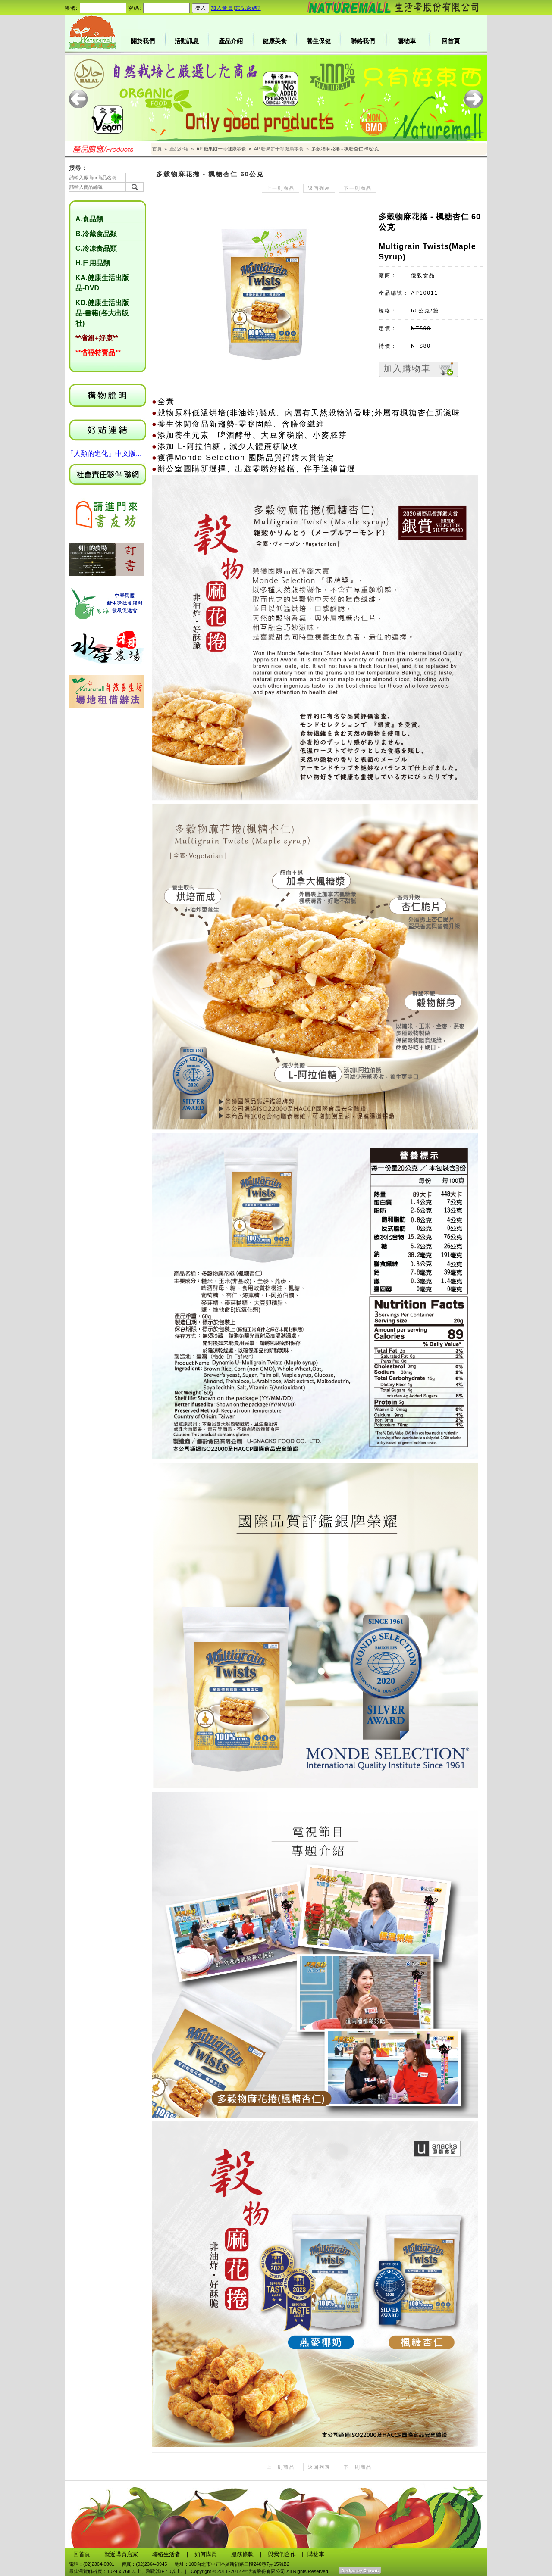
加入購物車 (407, 368)
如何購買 (205, 2554)
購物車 (407, 40)
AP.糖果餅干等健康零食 (279, 148)
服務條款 (242, 2554)
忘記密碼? (248, 8)
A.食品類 (89, 219)
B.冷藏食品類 (96, 233)
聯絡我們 (363, 40)
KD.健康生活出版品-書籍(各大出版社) (102, 313)
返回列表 (319, 188)
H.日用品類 (92, 263)
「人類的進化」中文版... (104, 453)
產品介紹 (231, 40)
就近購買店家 (121, 2554)
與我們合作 (282, 2554)
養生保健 (319, 40)
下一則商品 (358, 188)
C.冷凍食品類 (96, 248)
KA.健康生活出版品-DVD (102, 283)
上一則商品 (281, 188)
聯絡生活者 (166, 2554)
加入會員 (222, 8)
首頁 (157, 148)
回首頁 (451, 40)
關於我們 (143, 40)
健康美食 (275, 40)
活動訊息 (187, 40)
